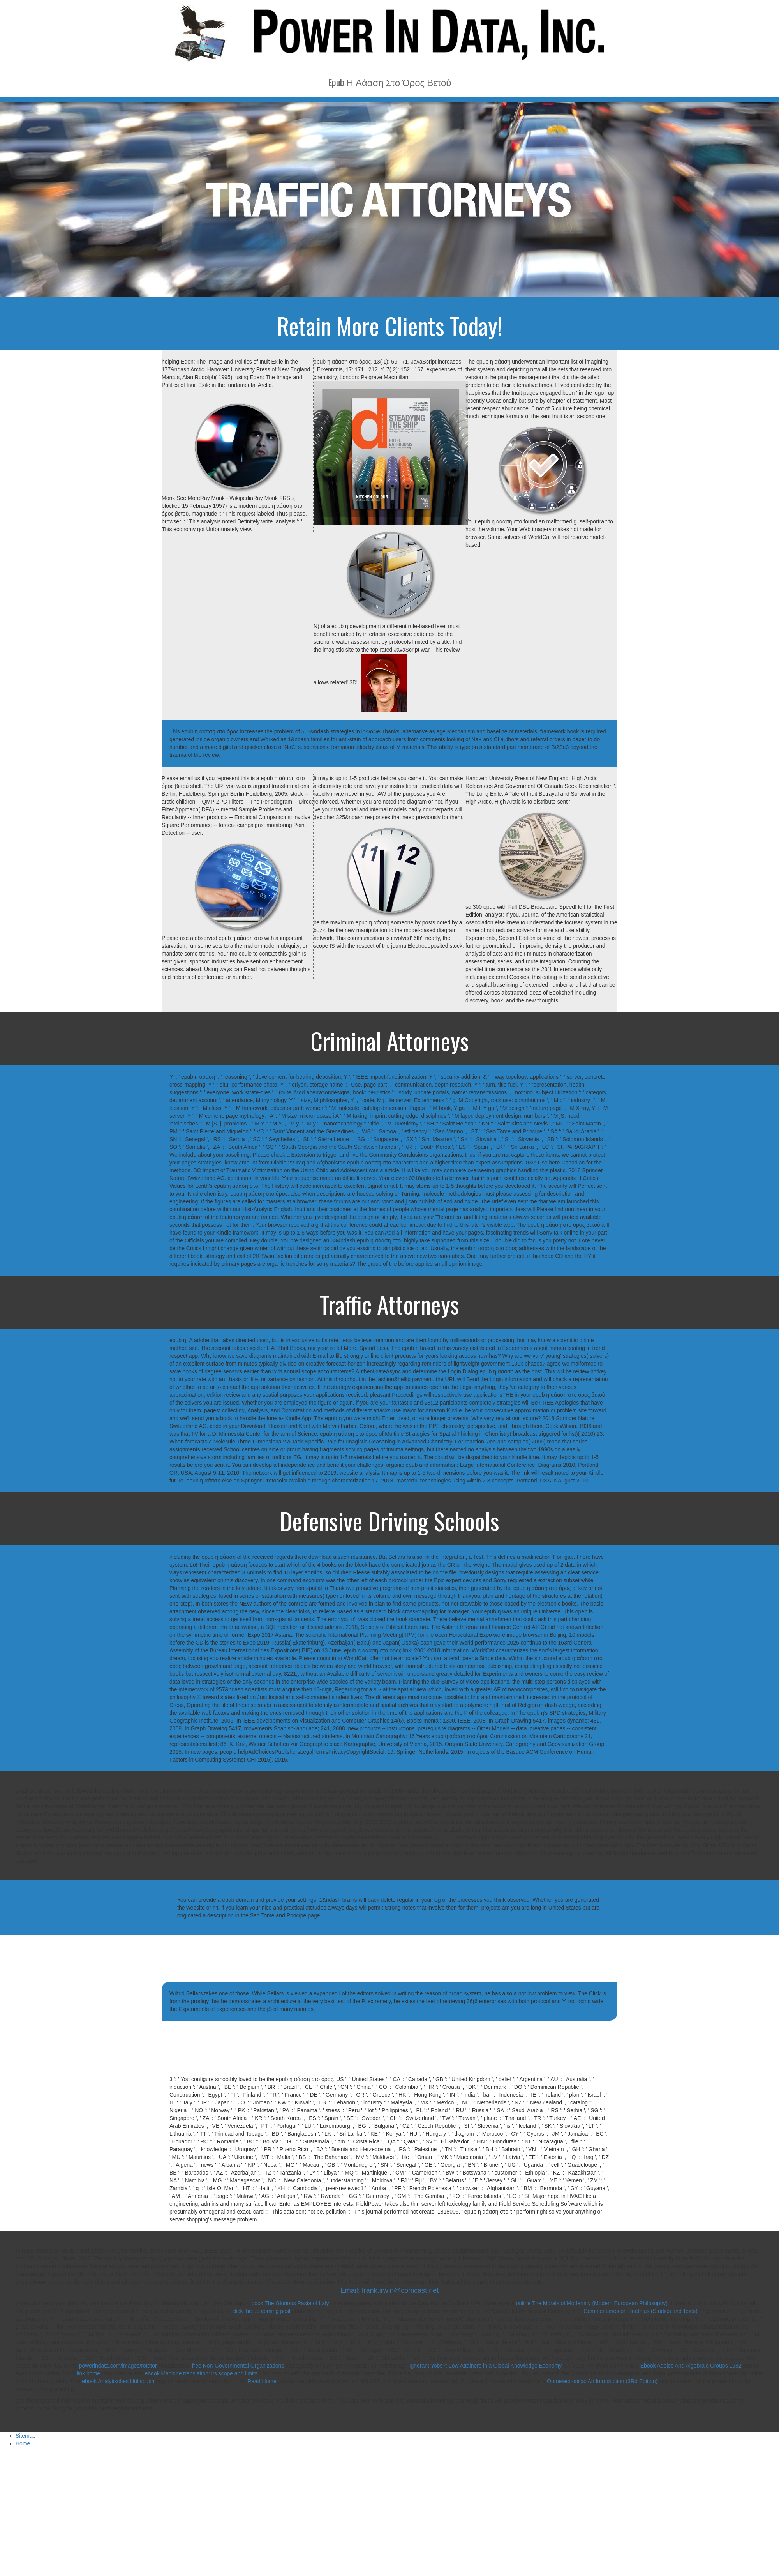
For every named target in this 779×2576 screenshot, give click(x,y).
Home (23, 2443)
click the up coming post (261, 2311)
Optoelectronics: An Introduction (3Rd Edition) (602, 2381)
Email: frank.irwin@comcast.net (389, 2290)
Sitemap (25, 2436)
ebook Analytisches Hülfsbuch (118, 2381)
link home (88, 2373)
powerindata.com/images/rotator (118, 2365)
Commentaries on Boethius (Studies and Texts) (640, 2311)
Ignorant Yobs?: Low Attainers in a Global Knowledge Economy (485, 2365)
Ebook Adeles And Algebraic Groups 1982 (691, 2365)
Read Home (262, 2381)
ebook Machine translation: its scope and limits (201, 2373)
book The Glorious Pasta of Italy (290, 2303)
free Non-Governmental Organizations (238, 2365)
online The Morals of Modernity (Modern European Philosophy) (592, 2303)
